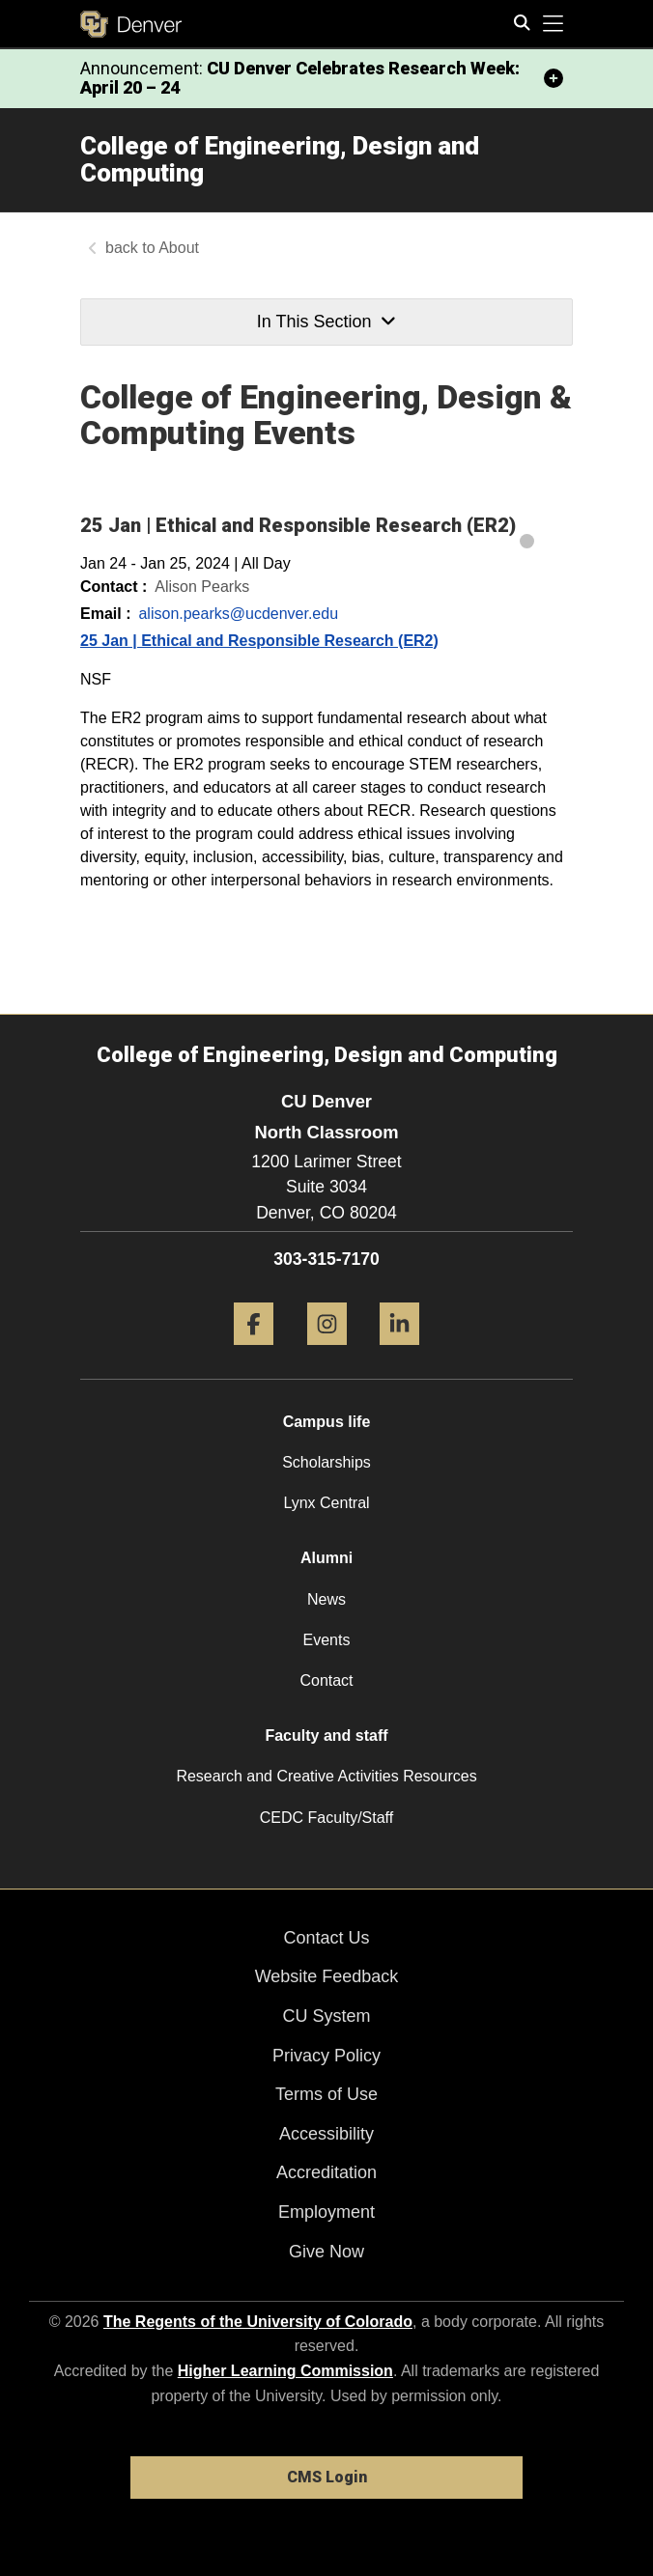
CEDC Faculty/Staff (326, 1817)
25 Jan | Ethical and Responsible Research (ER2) (259, 640)
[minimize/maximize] (553, 78)
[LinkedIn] (399, 1352)
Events (327, 1640)
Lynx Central (326, 1503)
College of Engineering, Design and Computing (279, 159)
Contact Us (326, 1937)
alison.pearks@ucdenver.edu (238, 613)
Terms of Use (326, 2094)
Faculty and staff (326, 1735)
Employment (326, 2212)
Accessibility (326, 2133)
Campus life (327, 1422)
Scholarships (326, 1462)
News (326, 1599)
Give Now (326, 2251)
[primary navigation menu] (553, 24)
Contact (326, 1680)
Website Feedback (327, 1976)
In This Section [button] (326, 321)
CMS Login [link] (327, 2477)
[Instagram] (327, 1352)
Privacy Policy (326, 2055)
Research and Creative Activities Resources (326, 1776)
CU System (326, 2016)
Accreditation (326, 2172)
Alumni (326, 1558)
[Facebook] (253, 1352)
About (178, 247)
